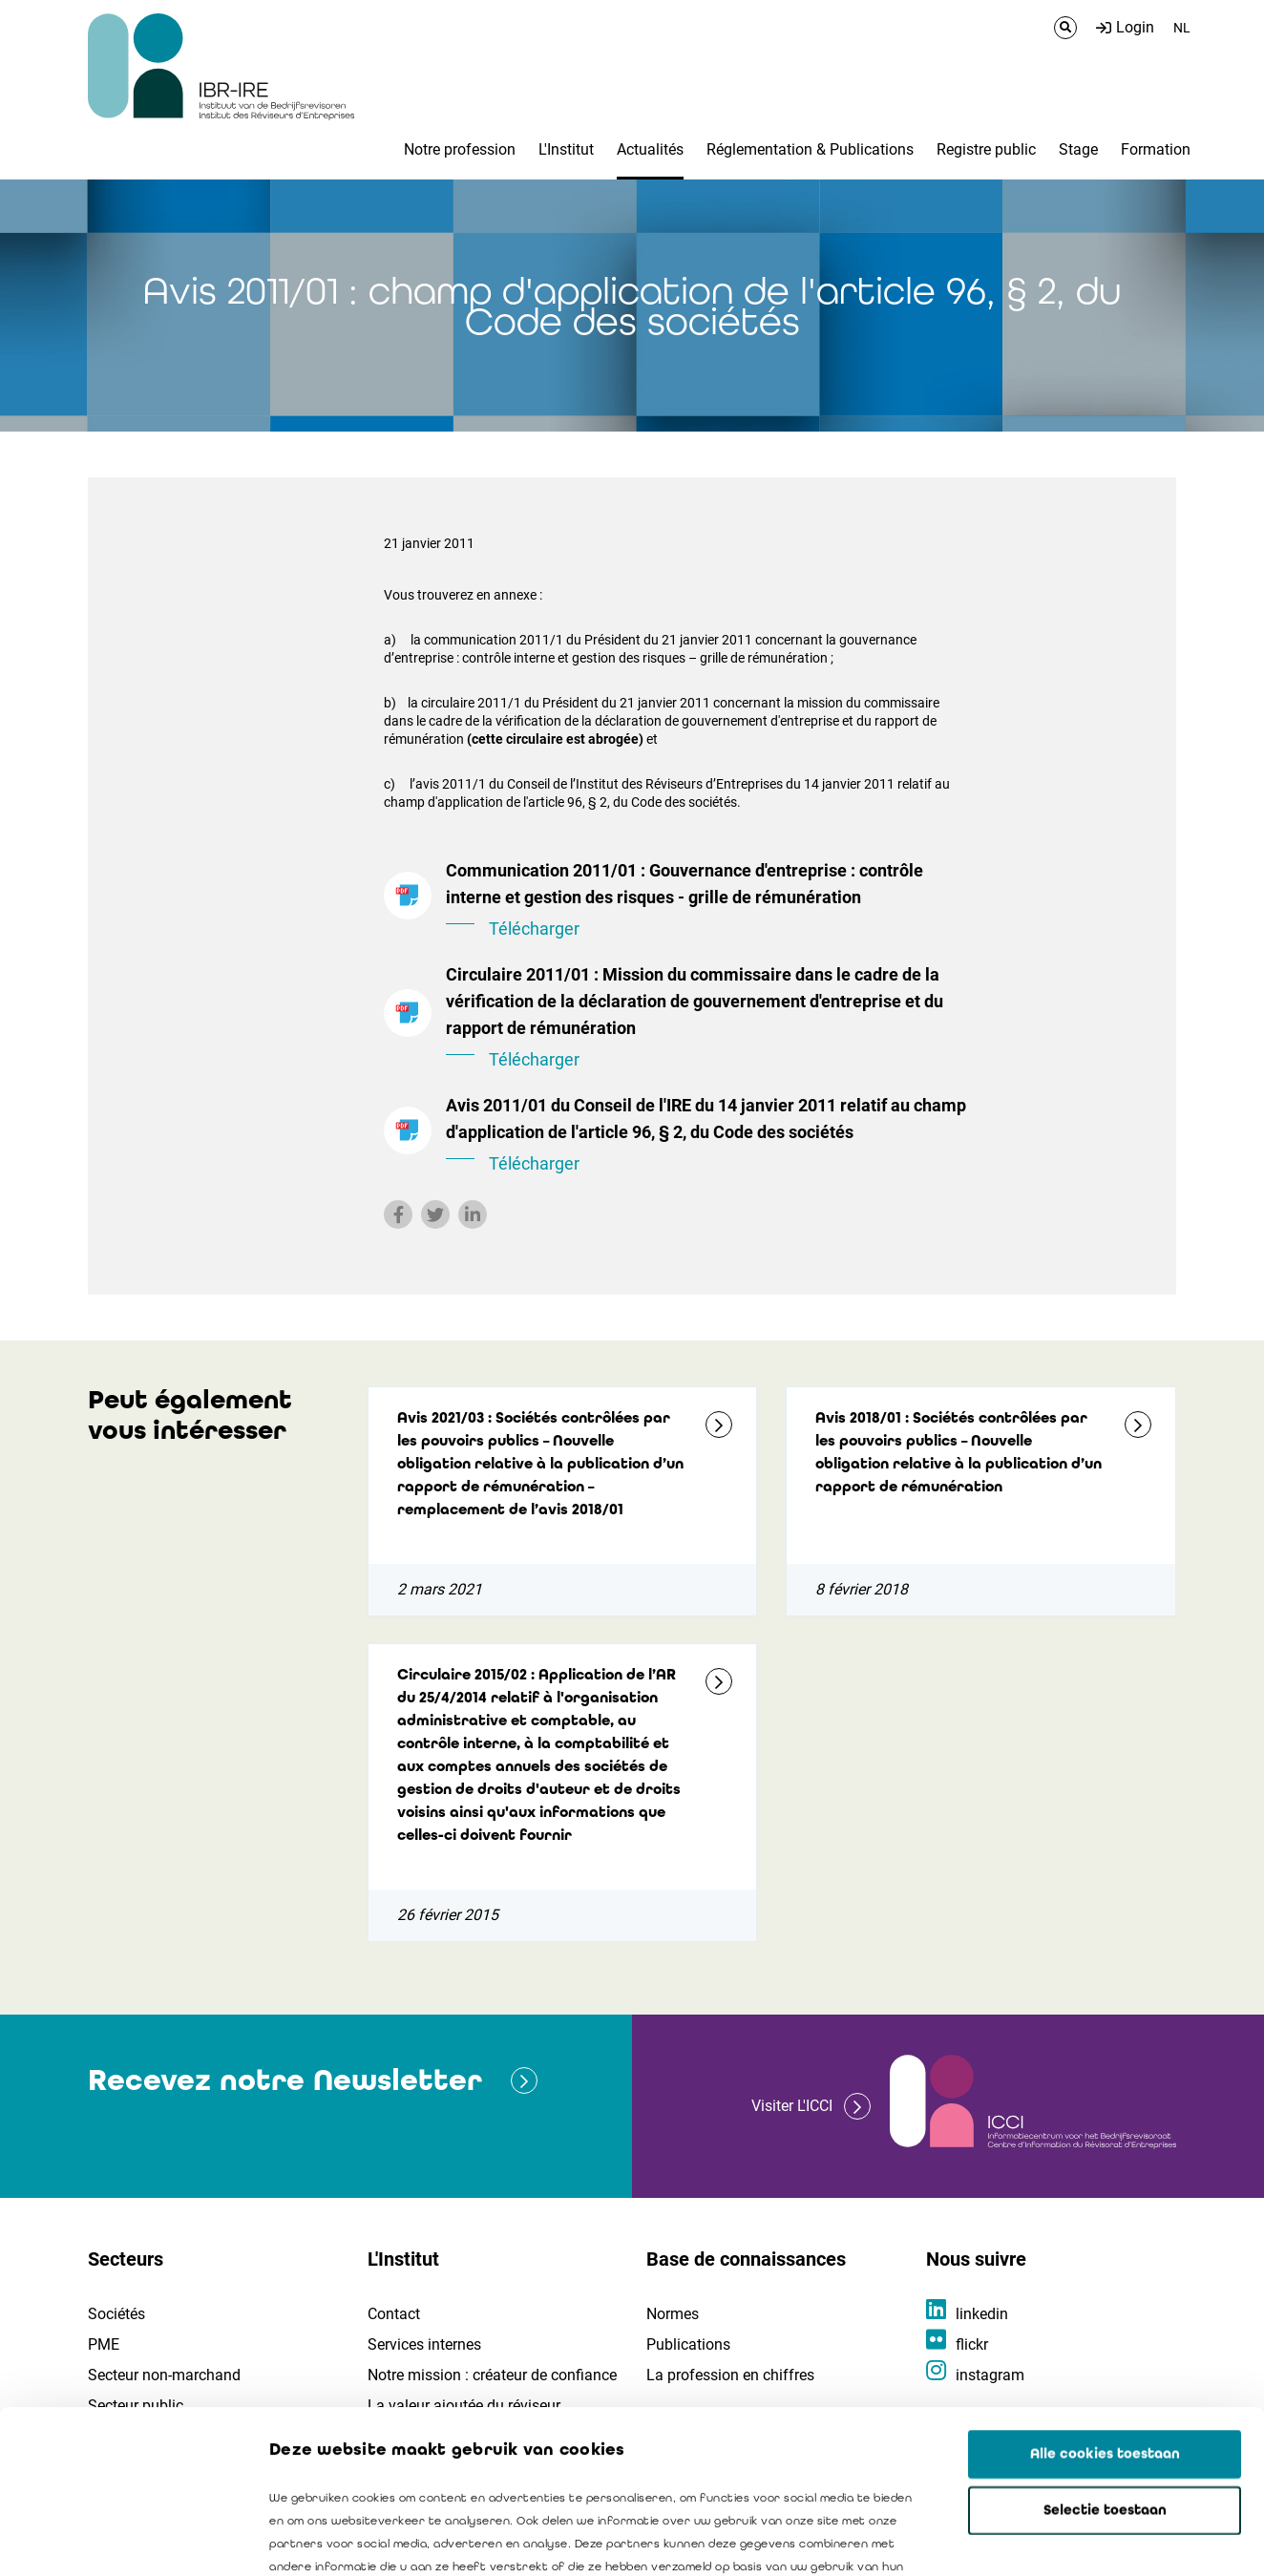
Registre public (986, 149)
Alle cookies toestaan (1105, 2301)
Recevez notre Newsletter (285, 2080)
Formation (1155, 149)
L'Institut (566, 149)
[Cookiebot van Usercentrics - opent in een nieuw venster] (123, 2538)
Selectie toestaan (1105, 2357)
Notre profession (460, 149)
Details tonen (1089, 2538)
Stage (1078, 149)
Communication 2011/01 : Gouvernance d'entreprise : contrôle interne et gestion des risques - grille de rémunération (708, 901)
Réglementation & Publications (810, 149)
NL (1181, 27)
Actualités (650, 149)
